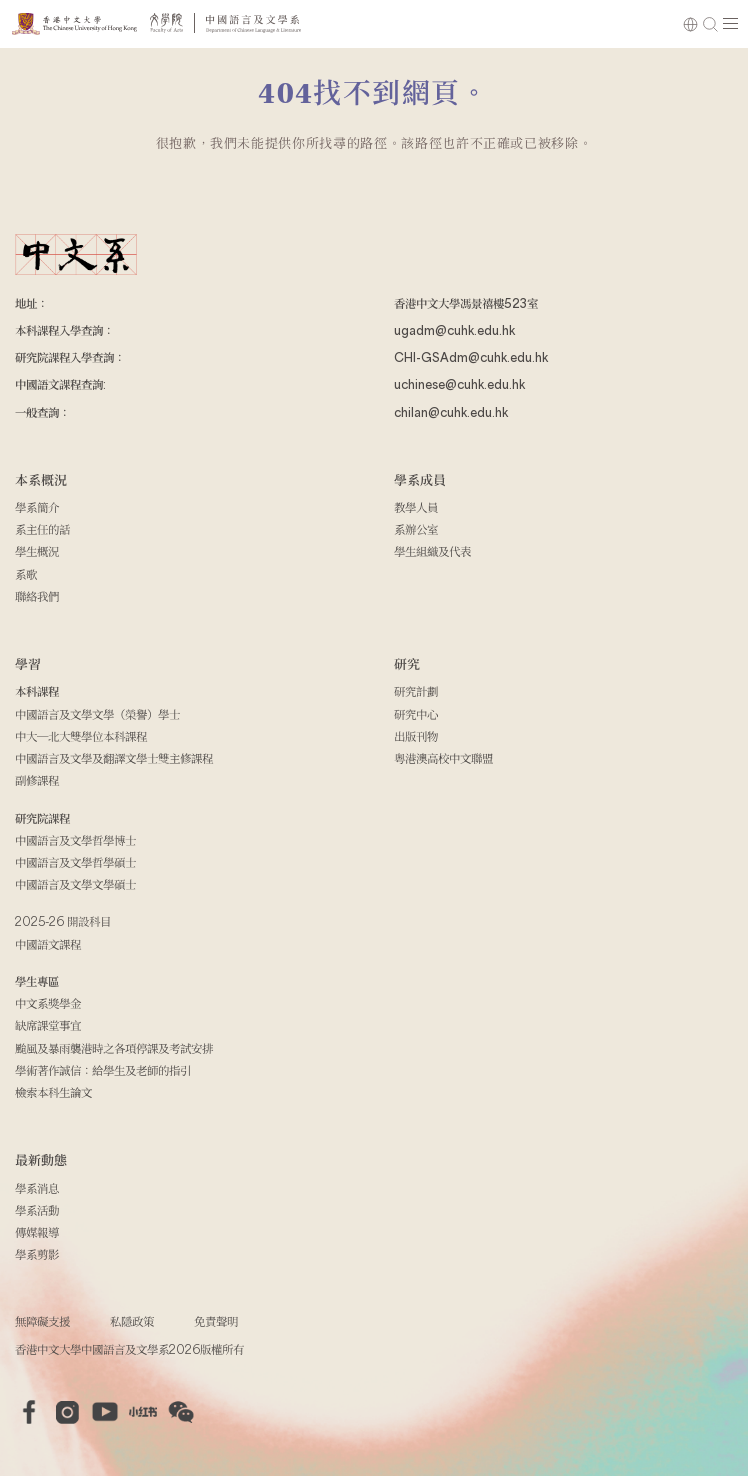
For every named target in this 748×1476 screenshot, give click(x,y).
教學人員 (416, 507)
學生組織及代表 (432, 551)
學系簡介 (37, 507)
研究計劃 (416, 691)
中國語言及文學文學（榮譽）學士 (97, 714)
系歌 (26, 574)
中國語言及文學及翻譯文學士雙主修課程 (114, 758)
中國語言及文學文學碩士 (75, 884)
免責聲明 (216, 1321)
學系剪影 (37, 1254)
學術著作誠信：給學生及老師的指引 (103, 1070)
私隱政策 (132, 1321)
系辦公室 (416, 529)
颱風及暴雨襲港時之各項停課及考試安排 (114, 1048)
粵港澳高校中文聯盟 (443, 758)
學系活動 (37, 1210)
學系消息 (37, 1188)
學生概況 (37, 551)
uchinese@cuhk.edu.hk (459, 384)
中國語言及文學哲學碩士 (75, 862)
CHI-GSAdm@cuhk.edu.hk (471, 357)
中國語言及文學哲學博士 (75, 840)
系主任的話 (42, 529)
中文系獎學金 (48, 1003)
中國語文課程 (48, 944)
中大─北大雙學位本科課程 (81, 736)
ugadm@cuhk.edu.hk (454, 330)
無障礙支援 (42, 1321)
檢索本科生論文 (53, 1092)
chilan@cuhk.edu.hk (451, 412)
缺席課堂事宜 (48, 1025)
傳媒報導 (37, 1232)
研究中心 (416, 714)
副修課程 (37, 780)
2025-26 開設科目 (63, 921)
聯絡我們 (37, 596)
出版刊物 (416, 736)
